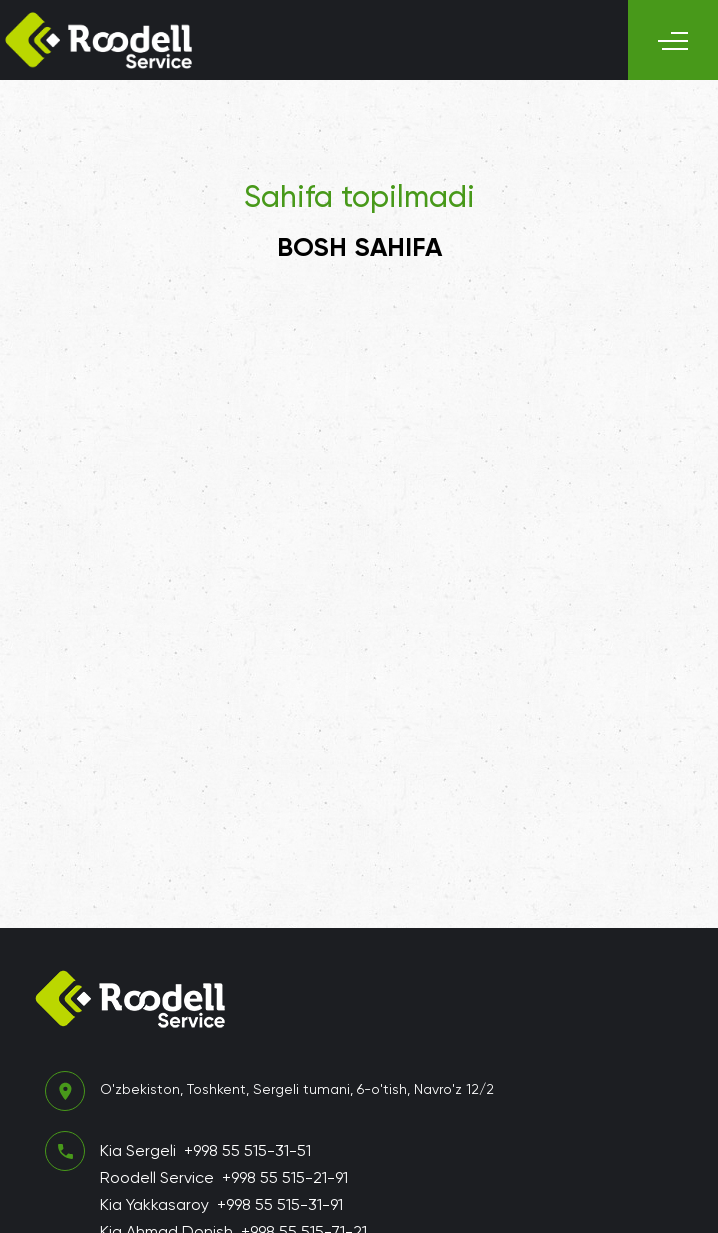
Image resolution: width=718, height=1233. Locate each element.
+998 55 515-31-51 (247, 1150)
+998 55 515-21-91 (285, 1177)
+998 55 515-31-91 (280, 1204)
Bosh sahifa (359, 247)
